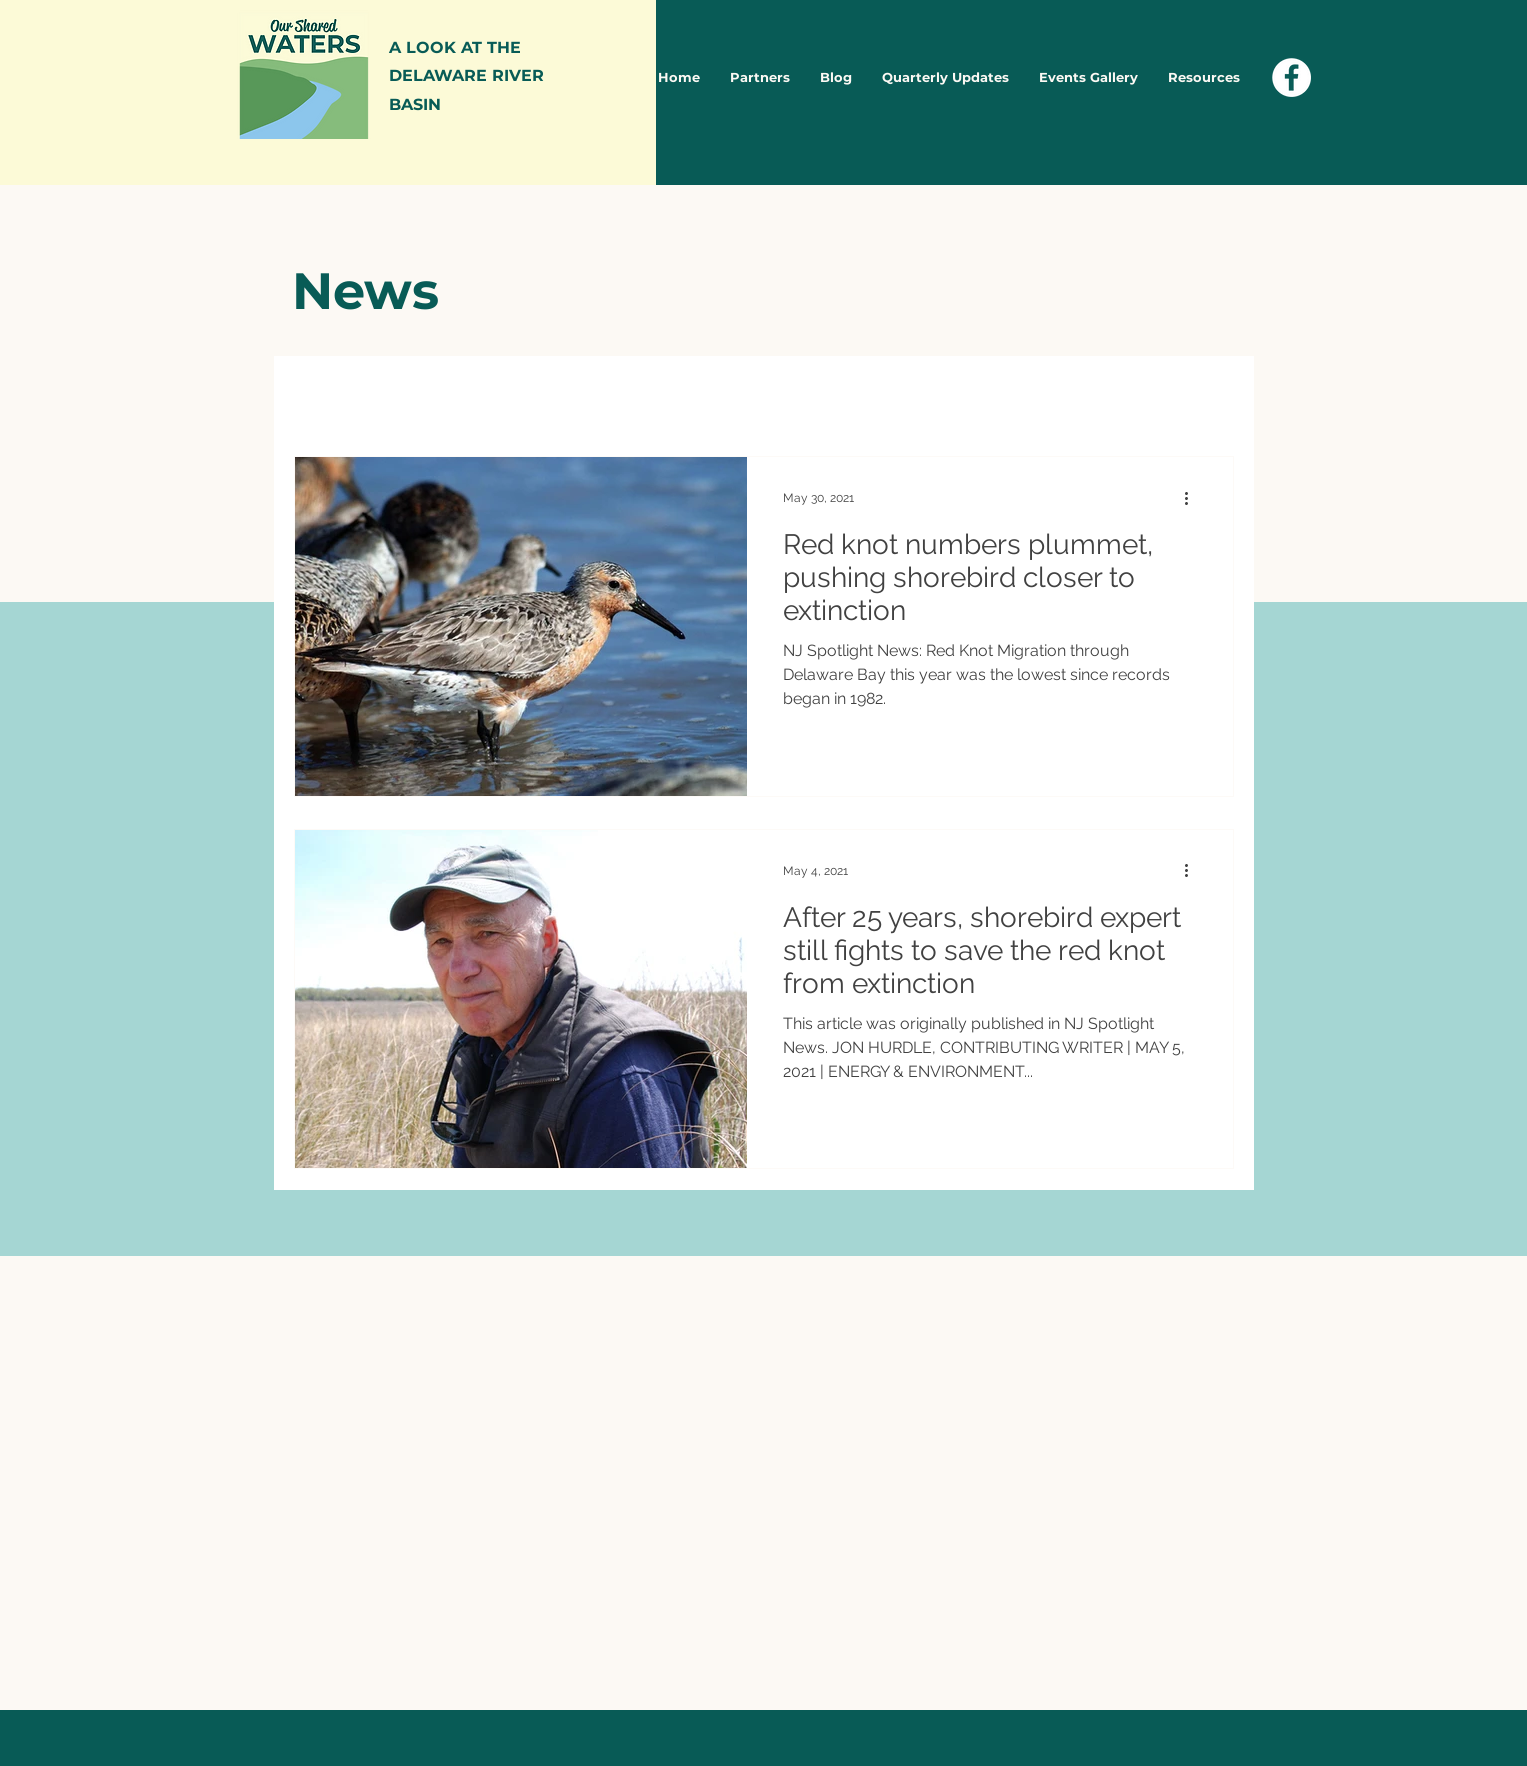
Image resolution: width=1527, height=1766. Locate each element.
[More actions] (1194, 498)
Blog (504, 395)
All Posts (327, 395)
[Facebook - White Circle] (1291, 77)
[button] (1208, 398)
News (423, 395)
